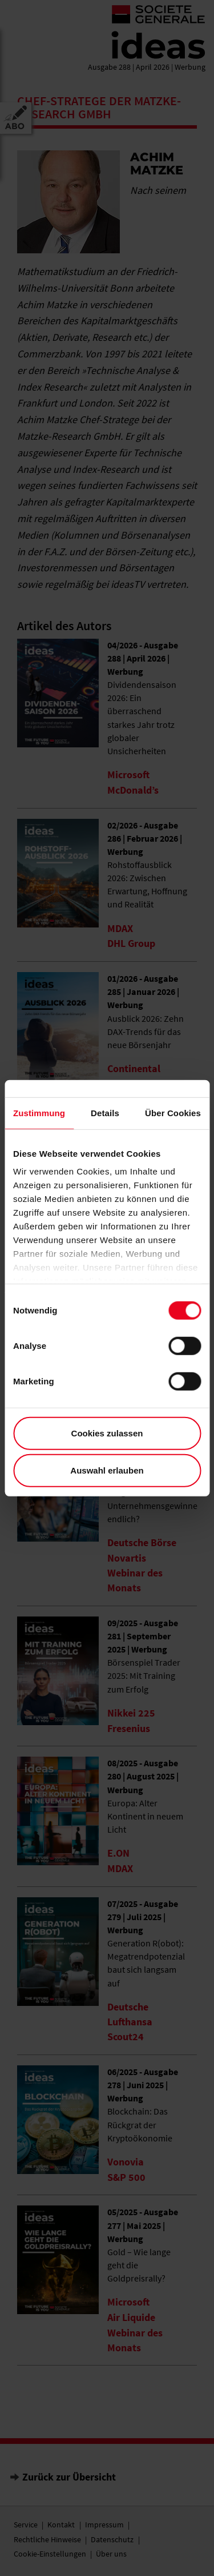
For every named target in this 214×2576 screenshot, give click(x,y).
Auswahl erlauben (106, 1470)
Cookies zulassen (107, 1433)
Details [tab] (105, 1112)
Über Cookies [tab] (173, 1112)
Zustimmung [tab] (39, 1112)
